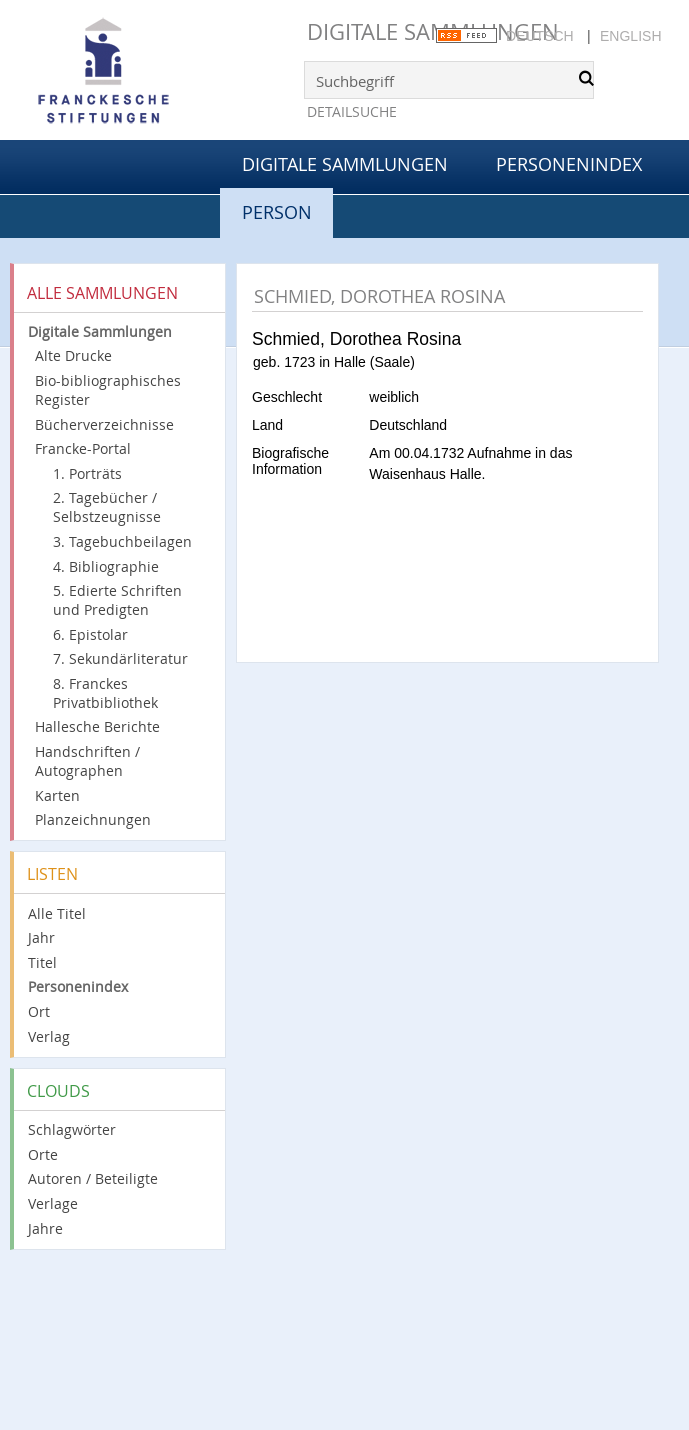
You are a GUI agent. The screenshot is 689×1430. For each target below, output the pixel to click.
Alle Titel (57, 913)
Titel (42, 962)
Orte (43, 1154)
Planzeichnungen (93, 819)
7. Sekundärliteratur (120, 658)
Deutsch (540, 36)
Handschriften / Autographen (87, 761)
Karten (57, 795)
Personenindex (569, 164)
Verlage (53, 1203)
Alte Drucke (73, 355)
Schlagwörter (72, 1129)
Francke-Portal (83, 448)
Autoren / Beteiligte (93, 1178)
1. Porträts (87, 473)
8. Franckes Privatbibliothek (105, 693)
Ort (39, 1011)
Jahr (41, 937)
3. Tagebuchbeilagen (122, 541)
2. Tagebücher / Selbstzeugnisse (107, 507)
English (630, 36)
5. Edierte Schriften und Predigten (117, 600)
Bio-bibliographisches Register (108, 390)
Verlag (49, 1036)
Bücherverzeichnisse (104, 424)
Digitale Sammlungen (433, 31)
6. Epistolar (90, 634)
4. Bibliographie (106, 566)
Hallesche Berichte (97, 726)
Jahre (45, 1228)
